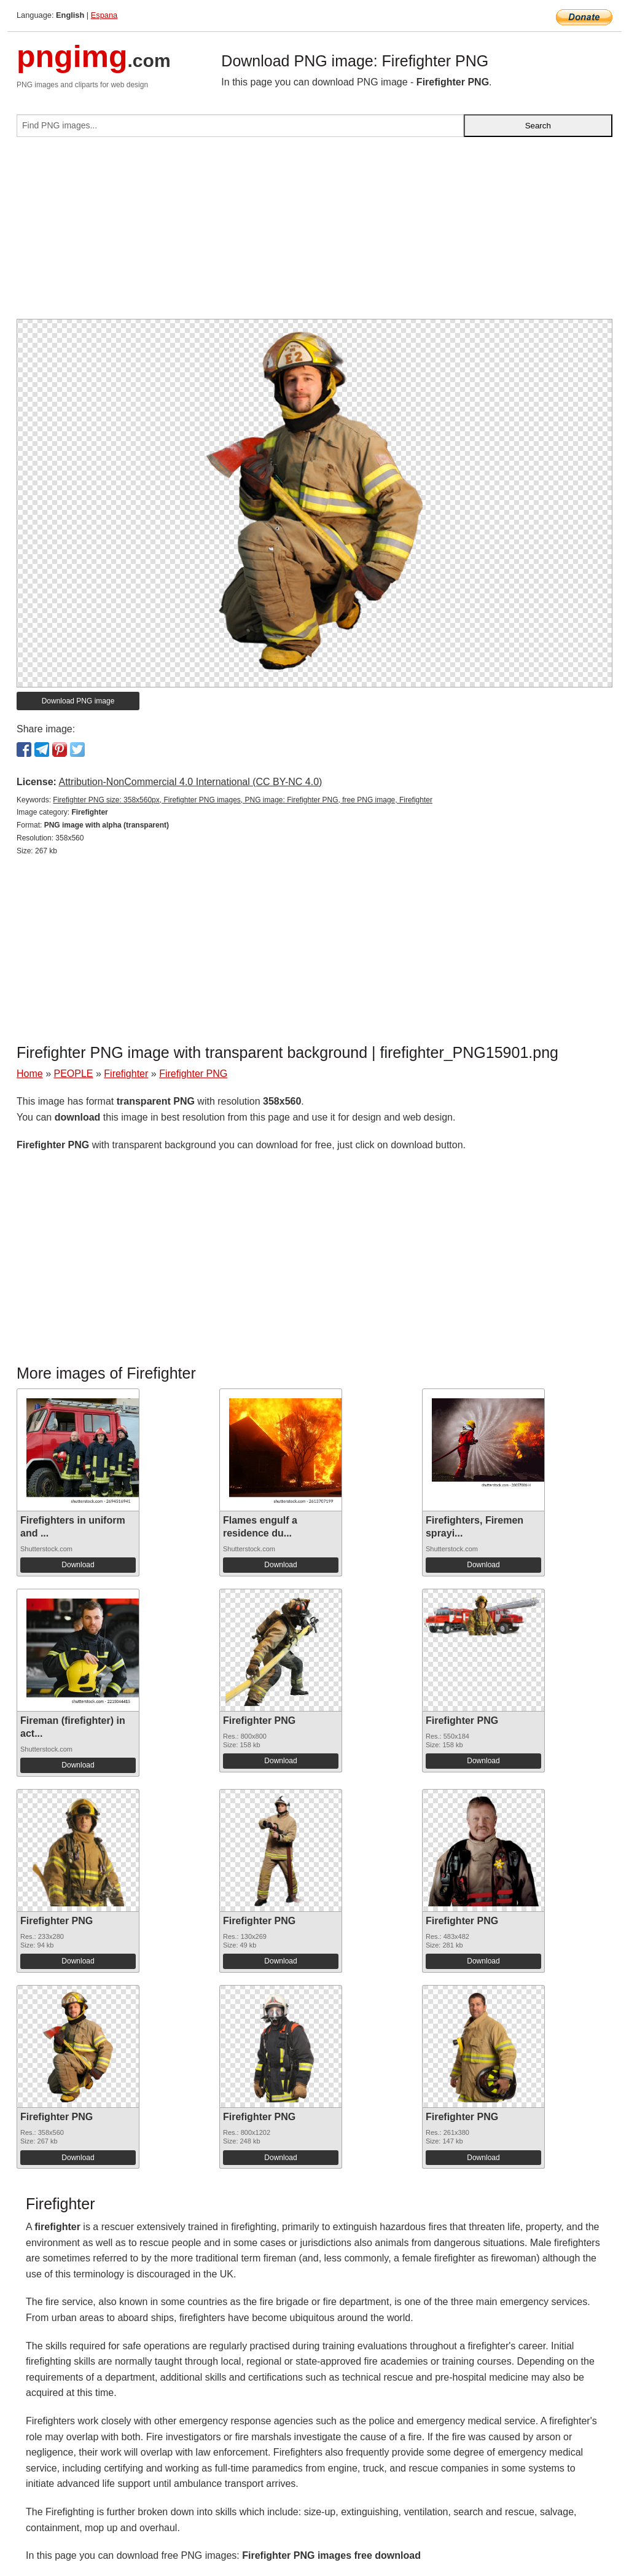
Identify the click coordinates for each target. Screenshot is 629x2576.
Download (77, 1564)
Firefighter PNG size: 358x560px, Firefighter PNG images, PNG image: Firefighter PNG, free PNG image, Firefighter (242, 800)
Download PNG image (78, 701)
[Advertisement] (314, 233)
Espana (104, 15)
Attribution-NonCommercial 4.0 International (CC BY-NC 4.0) (190, 782)
